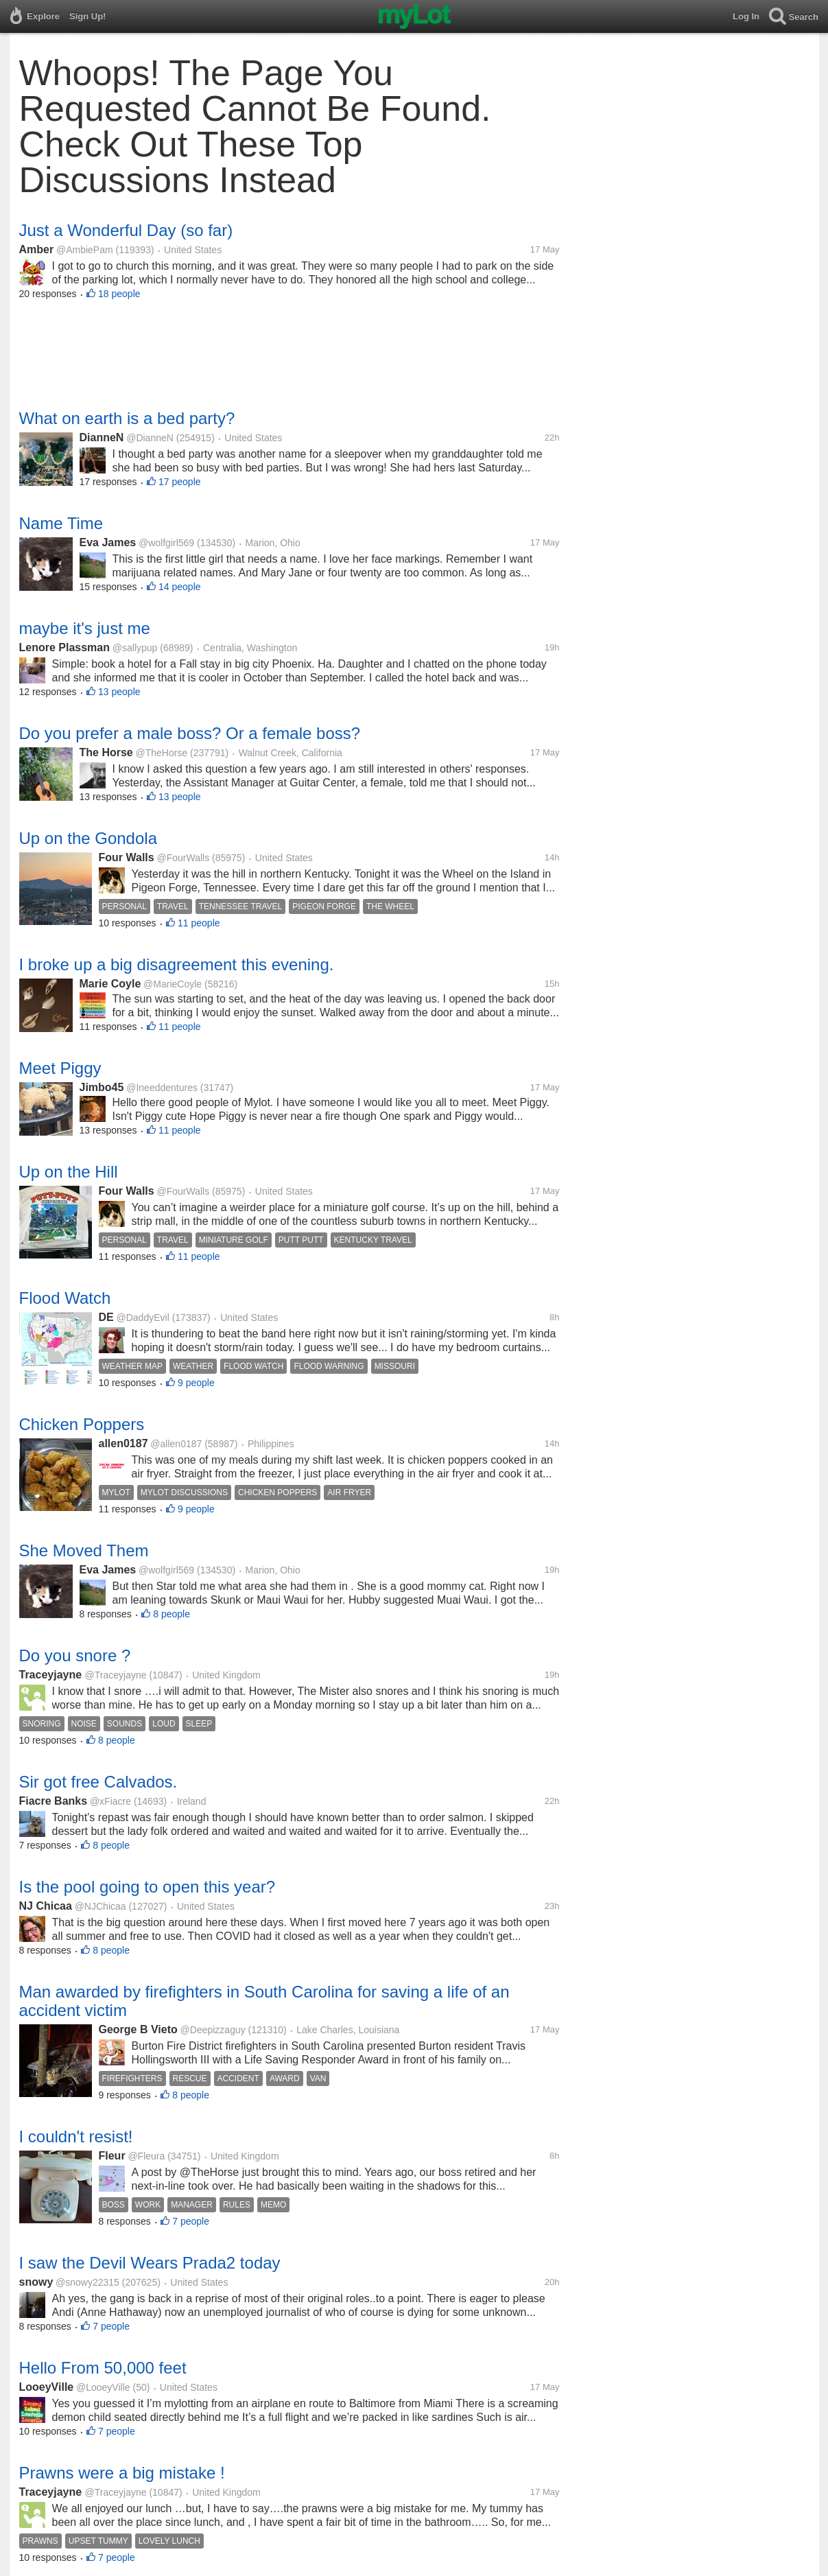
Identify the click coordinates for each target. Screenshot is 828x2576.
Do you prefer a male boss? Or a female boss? (190, 733)
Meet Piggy (60, 1068)
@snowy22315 (87, 2282)
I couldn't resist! (76, 2136)
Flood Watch (65, 1298)
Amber (36, 249)
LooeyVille (46, 2387)
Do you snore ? (75, 1655)
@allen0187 (176, 1443)
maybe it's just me (84, 628)
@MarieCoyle (172, 984)
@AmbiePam (84, 249)
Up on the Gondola (88, 838)
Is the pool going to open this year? (147, 1886)
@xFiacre (110, 1801)
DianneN (102, 437)
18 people (119, 293)
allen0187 (123, 1443)
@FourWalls (182, 857)
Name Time (61, 523)
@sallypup (135, 647)
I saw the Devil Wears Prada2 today (150, 2262)
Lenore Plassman (64, 647)
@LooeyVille (103, 2387)
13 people (119, 691)
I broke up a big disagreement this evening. (176, 964)
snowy (36, 2282)
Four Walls (126, 857)
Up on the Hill (68, 1171)
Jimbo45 (102, 1087)
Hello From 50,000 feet (103, 2367)
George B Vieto (138, 2029)
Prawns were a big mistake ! (122, 2472)
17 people (179, 481)
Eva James (108, 542)
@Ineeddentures (162, 1087)
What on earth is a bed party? (127, 418)
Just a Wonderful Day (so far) (126, 230)
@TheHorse (162, 752)
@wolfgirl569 (166, 542)
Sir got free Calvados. (98, 1781)
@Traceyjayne (116, 1675)
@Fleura (146, 2156)
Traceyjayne (52, 1675)
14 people (179, 586)
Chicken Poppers (82, 1424)
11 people (199, 922)
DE (106, 1317)
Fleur (112, 2156)
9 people (196, 1382)
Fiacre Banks (53, 1801)
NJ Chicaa (45, 1906)
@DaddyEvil (143, 1317)
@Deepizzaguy (213, 2029)
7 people (190, 2221)
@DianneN (150, 437)
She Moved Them (84, 1550)
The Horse (106, 752)
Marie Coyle (110, 984)
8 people (171, 1613)
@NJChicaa (100, 1906)
